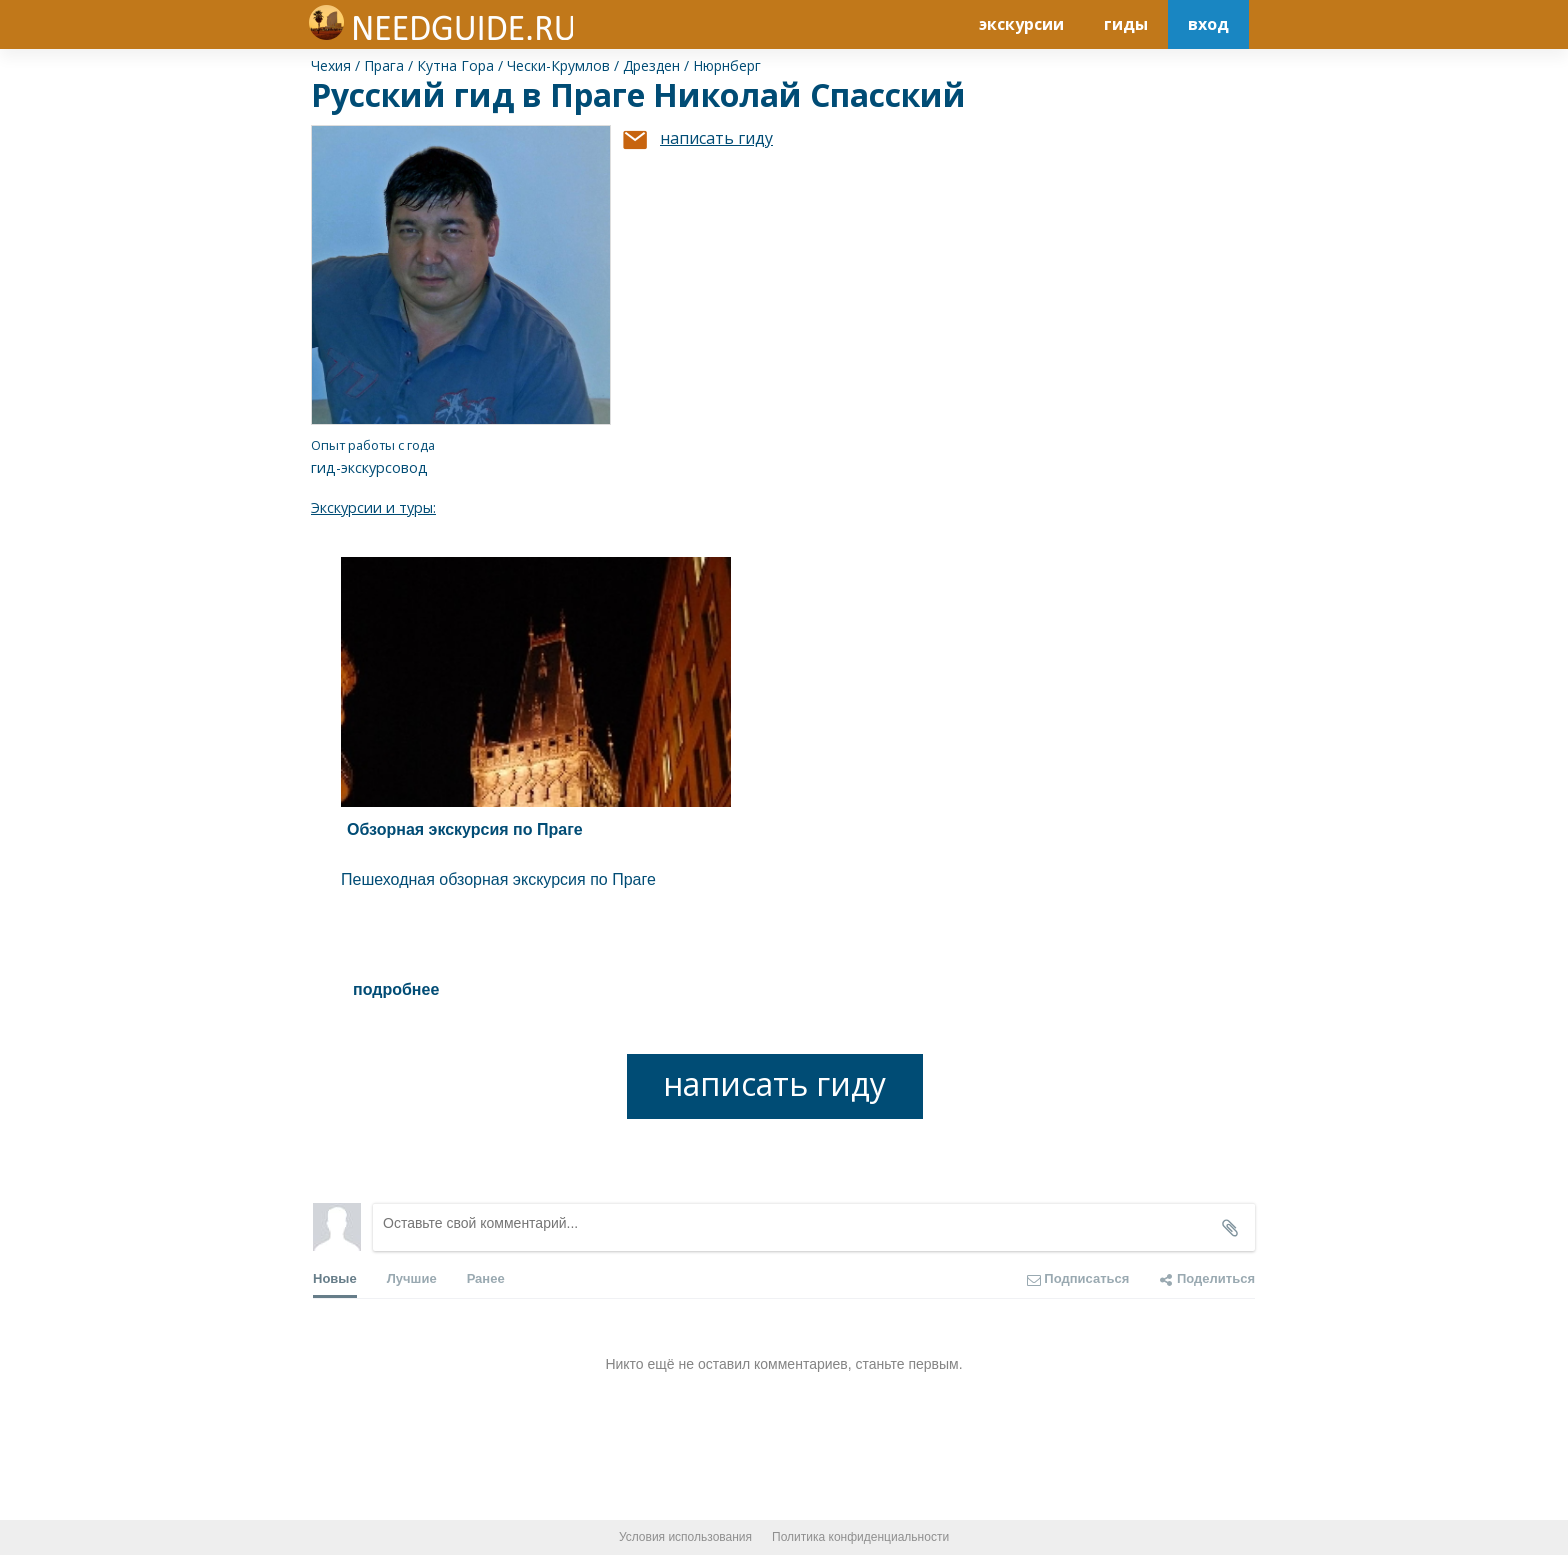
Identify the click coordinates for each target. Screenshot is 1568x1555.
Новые (335, 1284)
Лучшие (412, 1278)
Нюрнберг (727, 65)
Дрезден (651, 65)
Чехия (331, 65)
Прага (384, 65)
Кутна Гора (455, 65)
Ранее (486, 1278)
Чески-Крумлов (558, 65)
